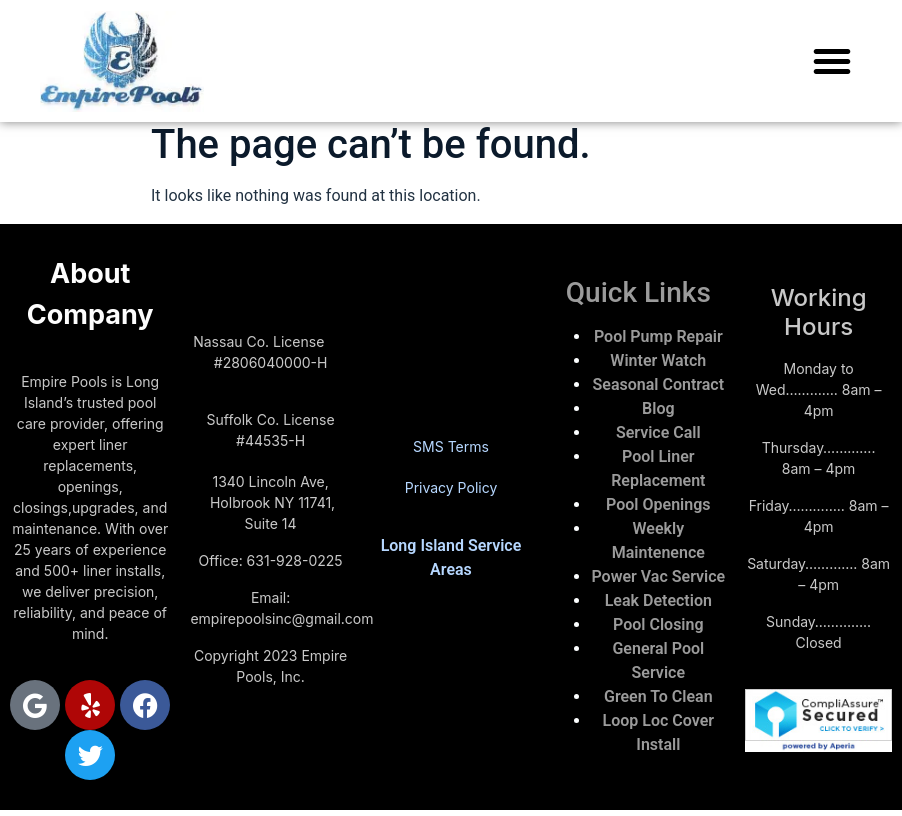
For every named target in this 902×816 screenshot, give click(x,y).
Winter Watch (658, 360)
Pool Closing (658, 624)
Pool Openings (658, 504)
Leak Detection (658, 600)
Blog (658, 408)
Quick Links (638, 292)
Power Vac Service (658, 576)
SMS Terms (451, 446)
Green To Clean (658, 696)
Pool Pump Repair (658, 336)
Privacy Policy (451, 487)
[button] (832, 61)
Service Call (658, 432)
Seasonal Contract (659, 384)
